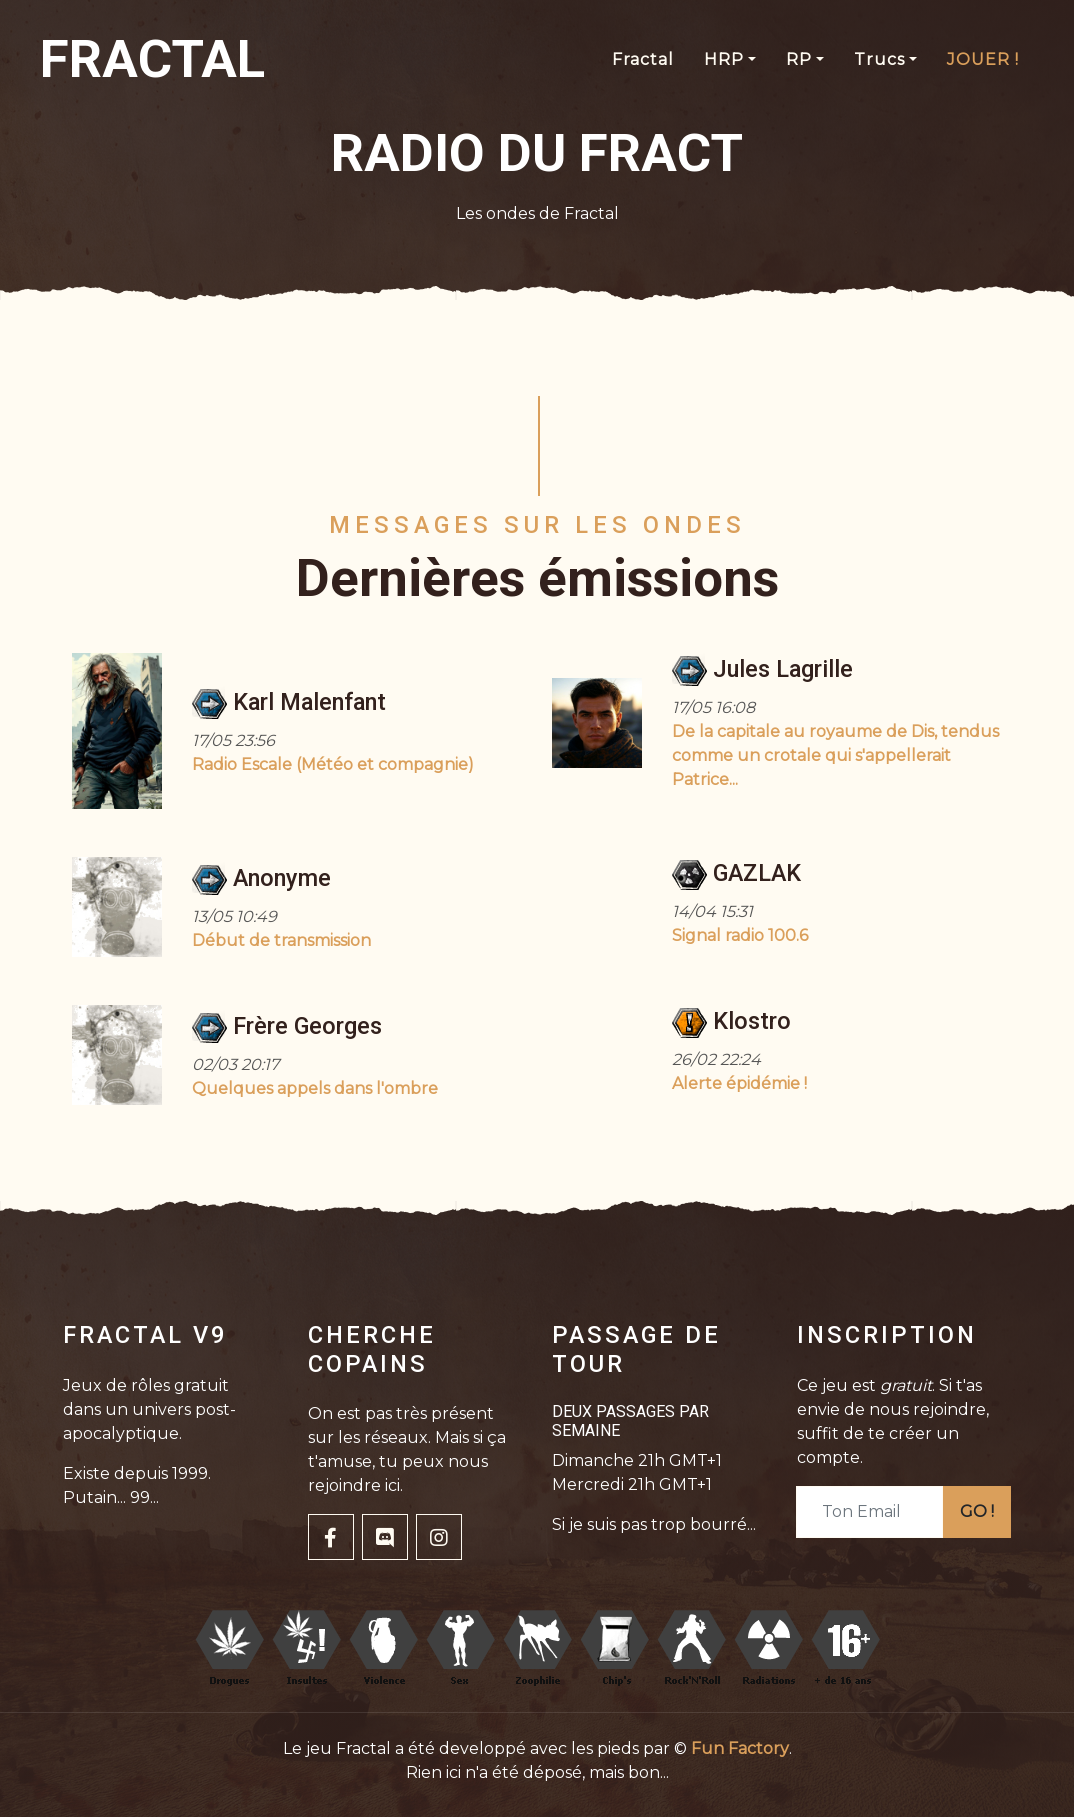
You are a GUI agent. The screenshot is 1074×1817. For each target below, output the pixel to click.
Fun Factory (740, 1748)
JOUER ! (983, 59)
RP (799, 59)
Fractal (643, 59)
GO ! (977, 1511)
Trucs (879, 59)
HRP (724, 59)
